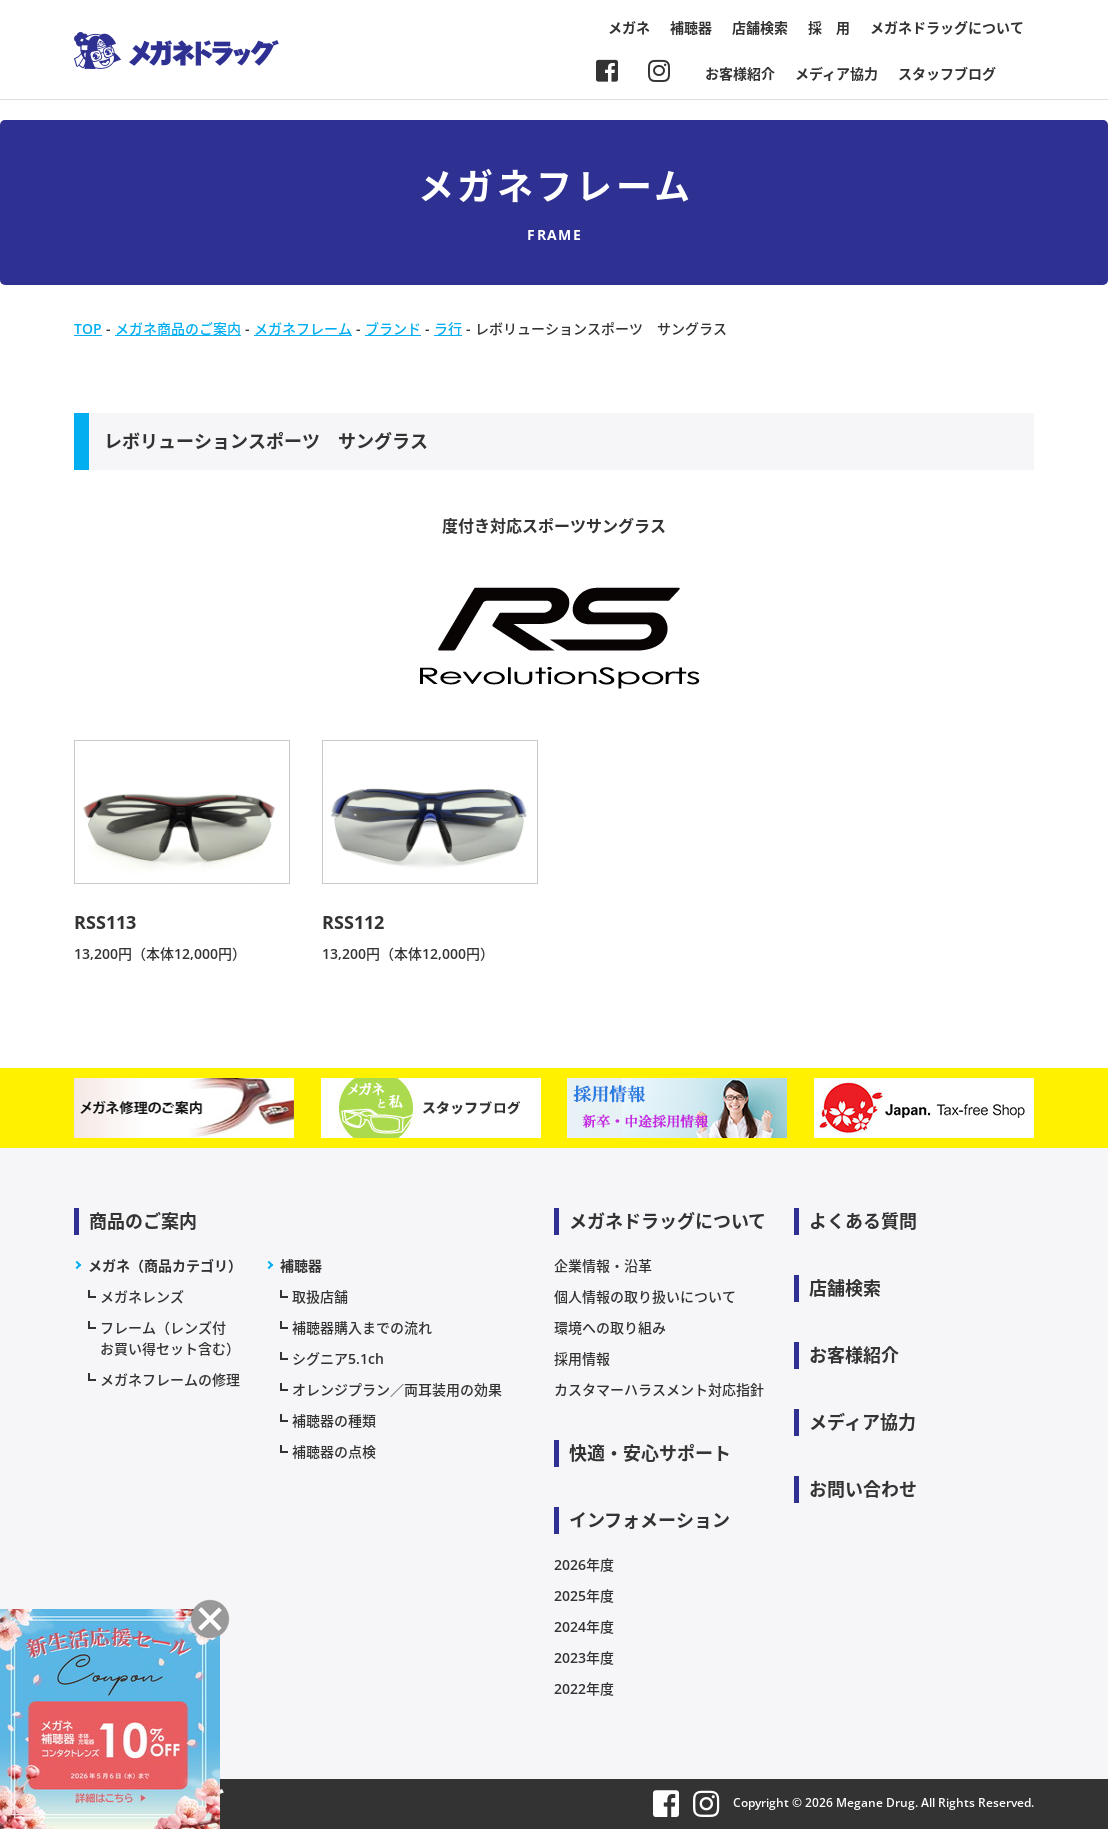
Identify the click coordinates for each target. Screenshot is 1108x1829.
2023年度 (584, 1657)
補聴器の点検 (334, 1451)
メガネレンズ (142, 1296)
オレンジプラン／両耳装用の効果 (397, 1389)
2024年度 (584, 1626)
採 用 (829, 27)
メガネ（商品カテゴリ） (165, 1265)
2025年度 (584, 1595)
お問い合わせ (863, 1489)
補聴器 (691, 27)
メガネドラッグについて (947, 27)
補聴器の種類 (334, 1420)
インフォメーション (649, 1520)
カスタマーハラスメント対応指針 (659, 1389)
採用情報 (582, 1358)
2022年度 (584, 1688)
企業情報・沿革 (603, 1265)
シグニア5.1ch (338, 1358)
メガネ (629, 27)
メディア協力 (836, 73)
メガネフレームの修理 (170, 1379)
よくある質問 (863, 1221)
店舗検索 (760, 27)
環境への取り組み (610, 1327)
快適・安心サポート (650, 1453)
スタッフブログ (947, 73)
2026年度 (584, 1564)
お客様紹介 (740, 73)
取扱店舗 (320, 1296)
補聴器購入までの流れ (362, 1327)
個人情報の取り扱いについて (645, 1296)
